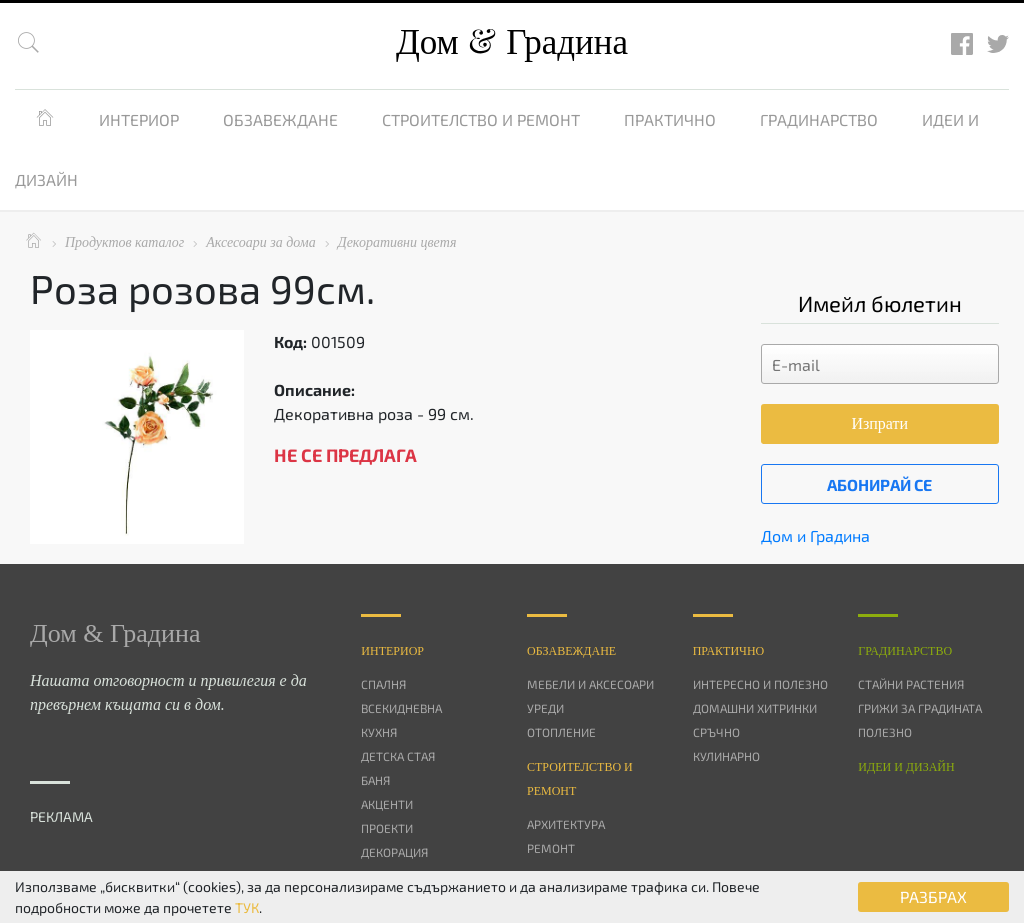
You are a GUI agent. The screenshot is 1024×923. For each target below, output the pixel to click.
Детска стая (398, 756)
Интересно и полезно (760, 684)
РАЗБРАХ (933, 896)
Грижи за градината (920, 708)
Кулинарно (726, 756)
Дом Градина (512, 42)
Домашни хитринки (755, 708)
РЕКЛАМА (61, 816)
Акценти (387, 804)
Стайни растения (911, 684)
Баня (375, 780)
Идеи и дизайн (906, 767)
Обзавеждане (280, 119)
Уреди (545, 708)
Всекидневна (401, 708)
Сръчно (716, 732)
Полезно (885, 732)
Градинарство (819, 119)
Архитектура (566, 824)
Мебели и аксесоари (590, 684)
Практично (670, 119)
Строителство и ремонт (481, 119)
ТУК (247, 907)
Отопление (561, 732)
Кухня (379, 732)
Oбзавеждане (571, 651)
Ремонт (551, 848)
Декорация (394, 852)
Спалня (383, 684)
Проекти (387, 828)
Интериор (139, 119)
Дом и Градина (815, 535)
